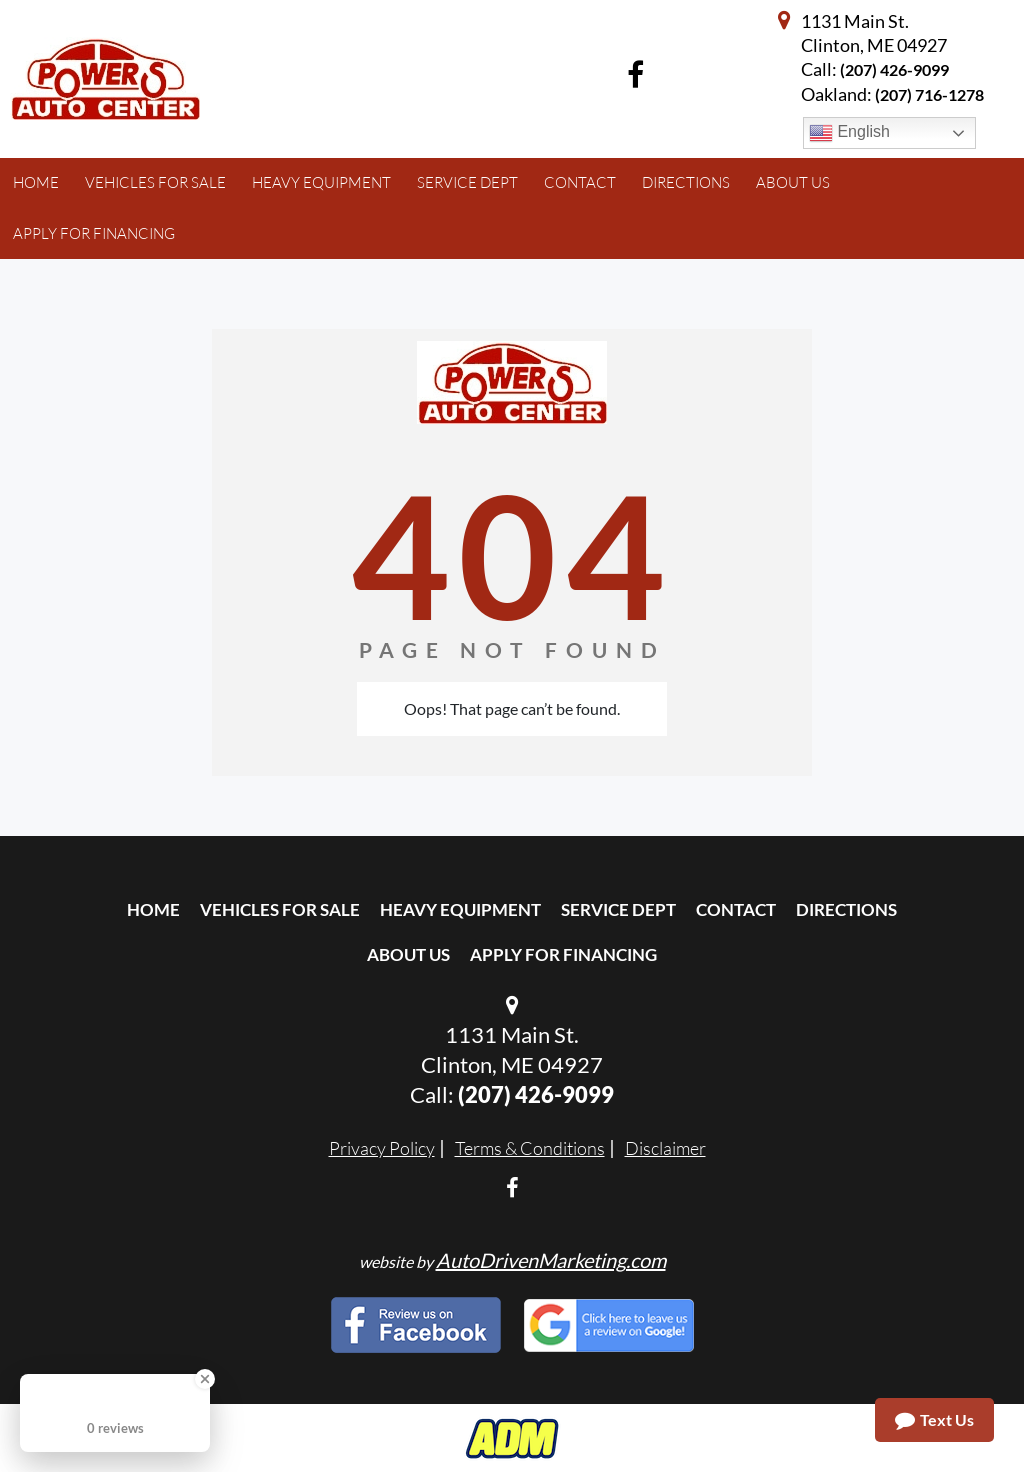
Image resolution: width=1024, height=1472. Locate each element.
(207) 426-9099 (894, 69)
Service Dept (618, 909)
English (849, 133)
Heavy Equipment (460, 909)
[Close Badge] (205, 1379)
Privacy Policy (382, 1148)
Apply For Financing (563, 954)
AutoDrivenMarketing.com (551, 1260)
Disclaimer (665, 1148)
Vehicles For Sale (280, 909)
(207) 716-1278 (929, 94)
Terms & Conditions (530, 1148)
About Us (408, 954)
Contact (736, 909)
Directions (846, 909)
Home (153, 909)
